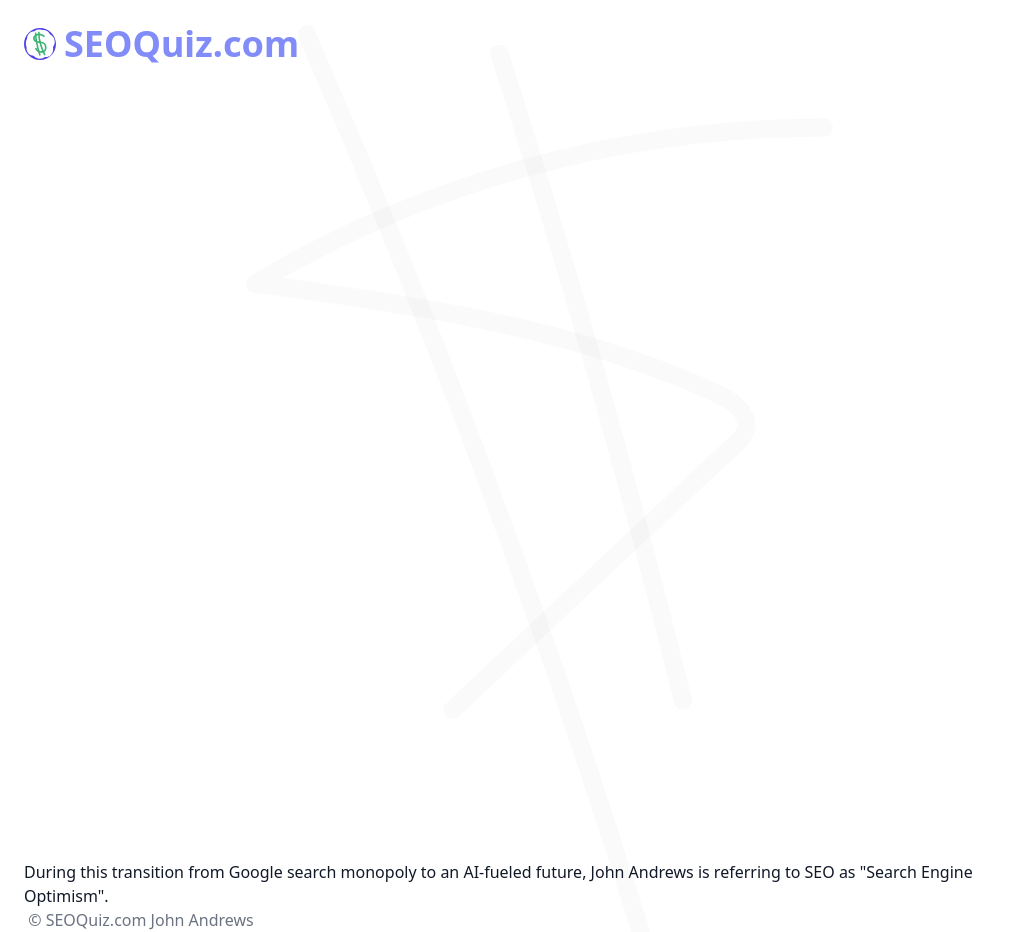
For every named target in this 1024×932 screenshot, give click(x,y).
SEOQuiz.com (161, 44)
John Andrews (202, 920)
